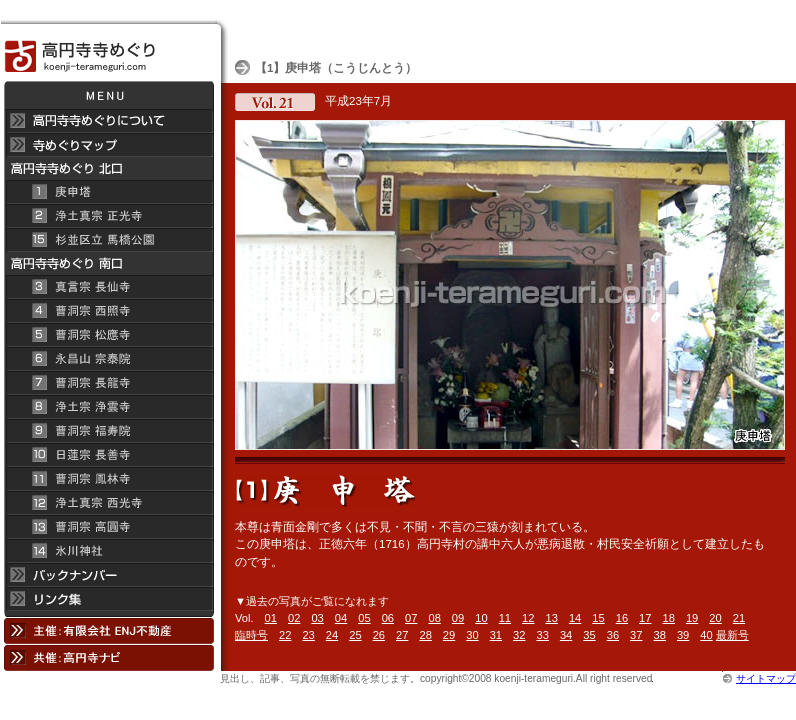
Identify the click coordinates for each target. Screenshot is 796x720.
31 (496, 635)
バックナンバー (108, 575)
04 (341, 618)
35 (589, 635)
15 (598, 618)
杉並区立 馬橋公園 (108, 240)
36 (613, 635)
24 (332, 635)
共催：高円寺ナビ (108, 657)
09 (458, 618)
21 (739, 618)
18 (669, 618)
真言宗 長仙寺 (108, 287)
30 (472, 635)
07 (411, 618)
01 (271, 618)
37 (636, 635)
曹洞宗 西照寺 (108, 311)
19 (692, 618)
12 (528, 618)
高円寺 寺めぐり (108, 50)
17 (645, 618)
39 (683, 635)
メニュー (108, 95)
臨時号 (251, 635)
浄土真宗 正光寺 (108, 216)
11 (505, 618)
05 (364, 618)
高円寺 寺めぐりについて (108, 121)
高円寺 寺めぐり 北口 (108, 168)
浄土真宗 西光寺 (108, 503)
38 (660, 635)
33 (542, 635)
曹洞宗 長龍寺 (108, 383)
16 (622, 618)
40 (706, 635)
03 (317, 618)
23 (308, 635)
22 (285, 635)
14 (575, 618)
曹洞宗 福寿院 (108, 431)
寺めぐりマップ (108, 145)
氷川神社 (108, 551)
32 (519, 635)
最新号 (732, 635)
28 (425, 635)
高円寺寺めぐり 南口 (108, 263)
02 (294, 618)
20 (715, 618)
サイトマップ (766, 678)
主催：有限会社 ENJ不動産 (108, 630)
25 (355, 635)
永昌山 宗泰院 (108, 359)
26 (379, 635)
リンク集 (108, 602)
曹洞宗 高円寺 (108, 527)
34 (566, 635)
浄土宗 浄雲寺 (108, 407)
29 (449, 635)
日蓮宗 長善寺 (108, 455)
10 (481, 618)
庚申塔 (108, 192)
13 (551, 618)
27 (402, 635)
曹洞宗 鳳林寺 (108, 479)
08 (434, 618)
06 (388, 618)
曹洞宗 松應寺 (108, 335)
